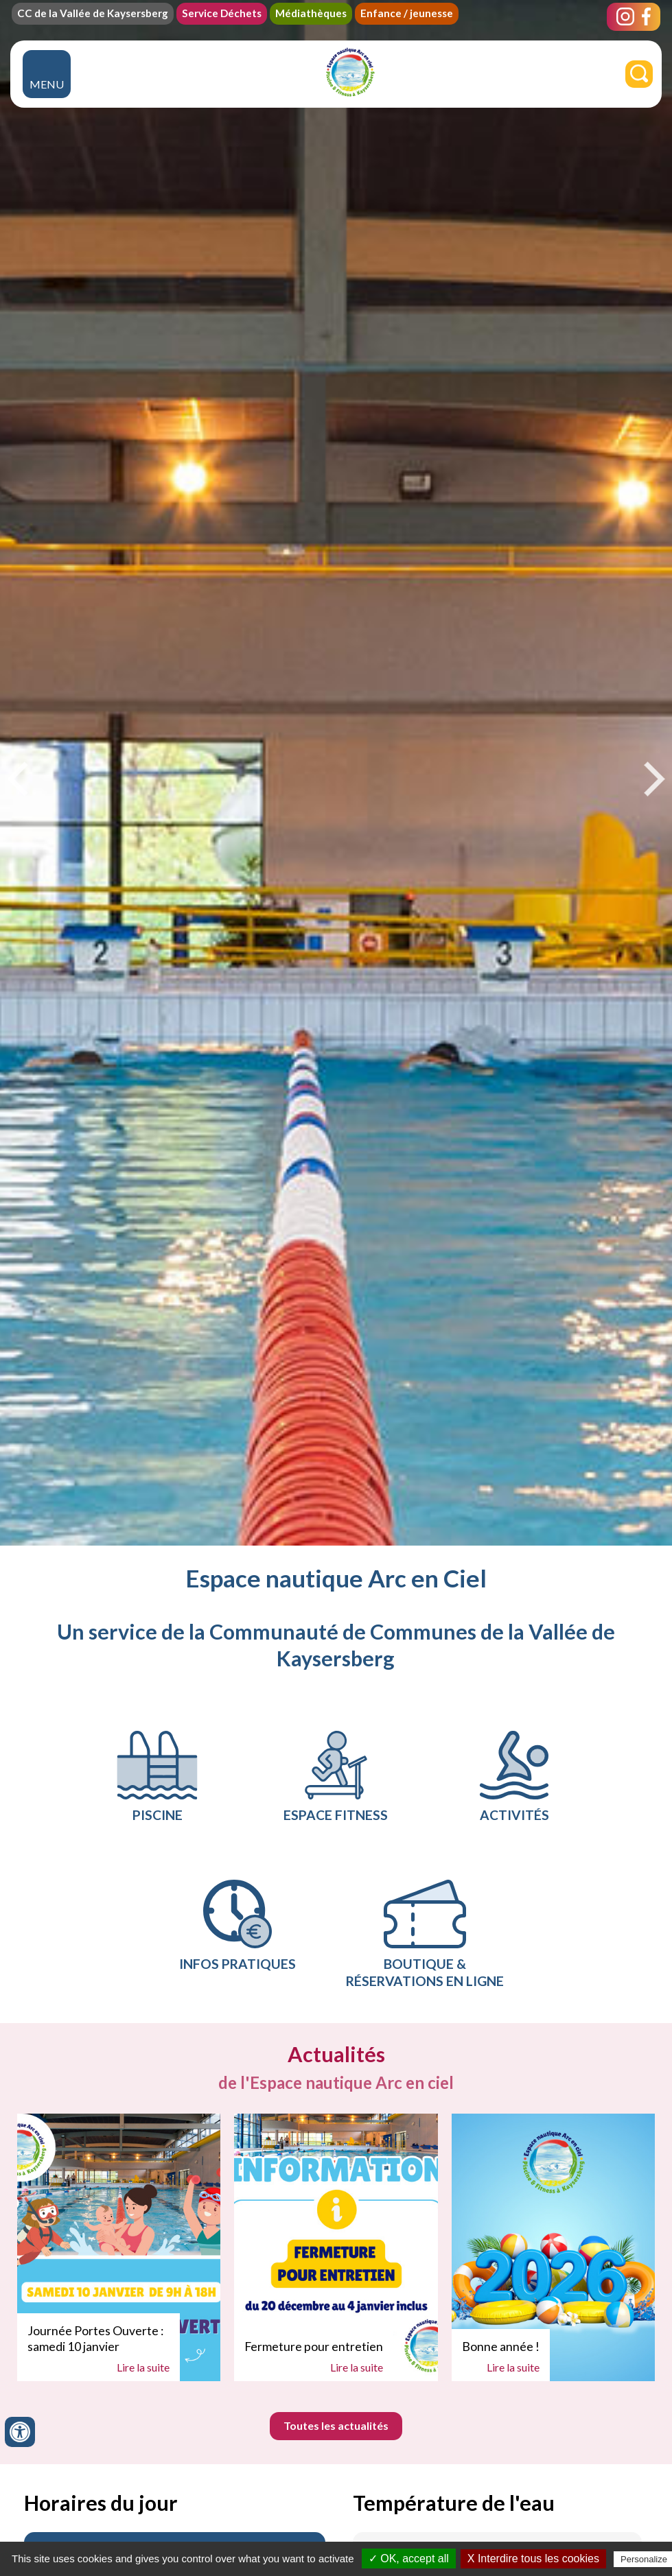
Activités (514, 1777)
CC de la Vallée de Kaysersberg (92, 13)
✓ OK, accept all (409, 2558)
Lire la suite (143, 2367)
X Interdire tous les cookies (533, 2558)
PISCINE (157, 1777)
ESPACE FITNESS (335, 1777)
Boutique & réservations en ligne (425, 1934)
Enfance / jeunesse (406, 13)
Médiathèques (311, 13)
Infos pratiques (237, 1926)
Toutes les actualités (336, 2425)
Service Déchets (222, 13)
